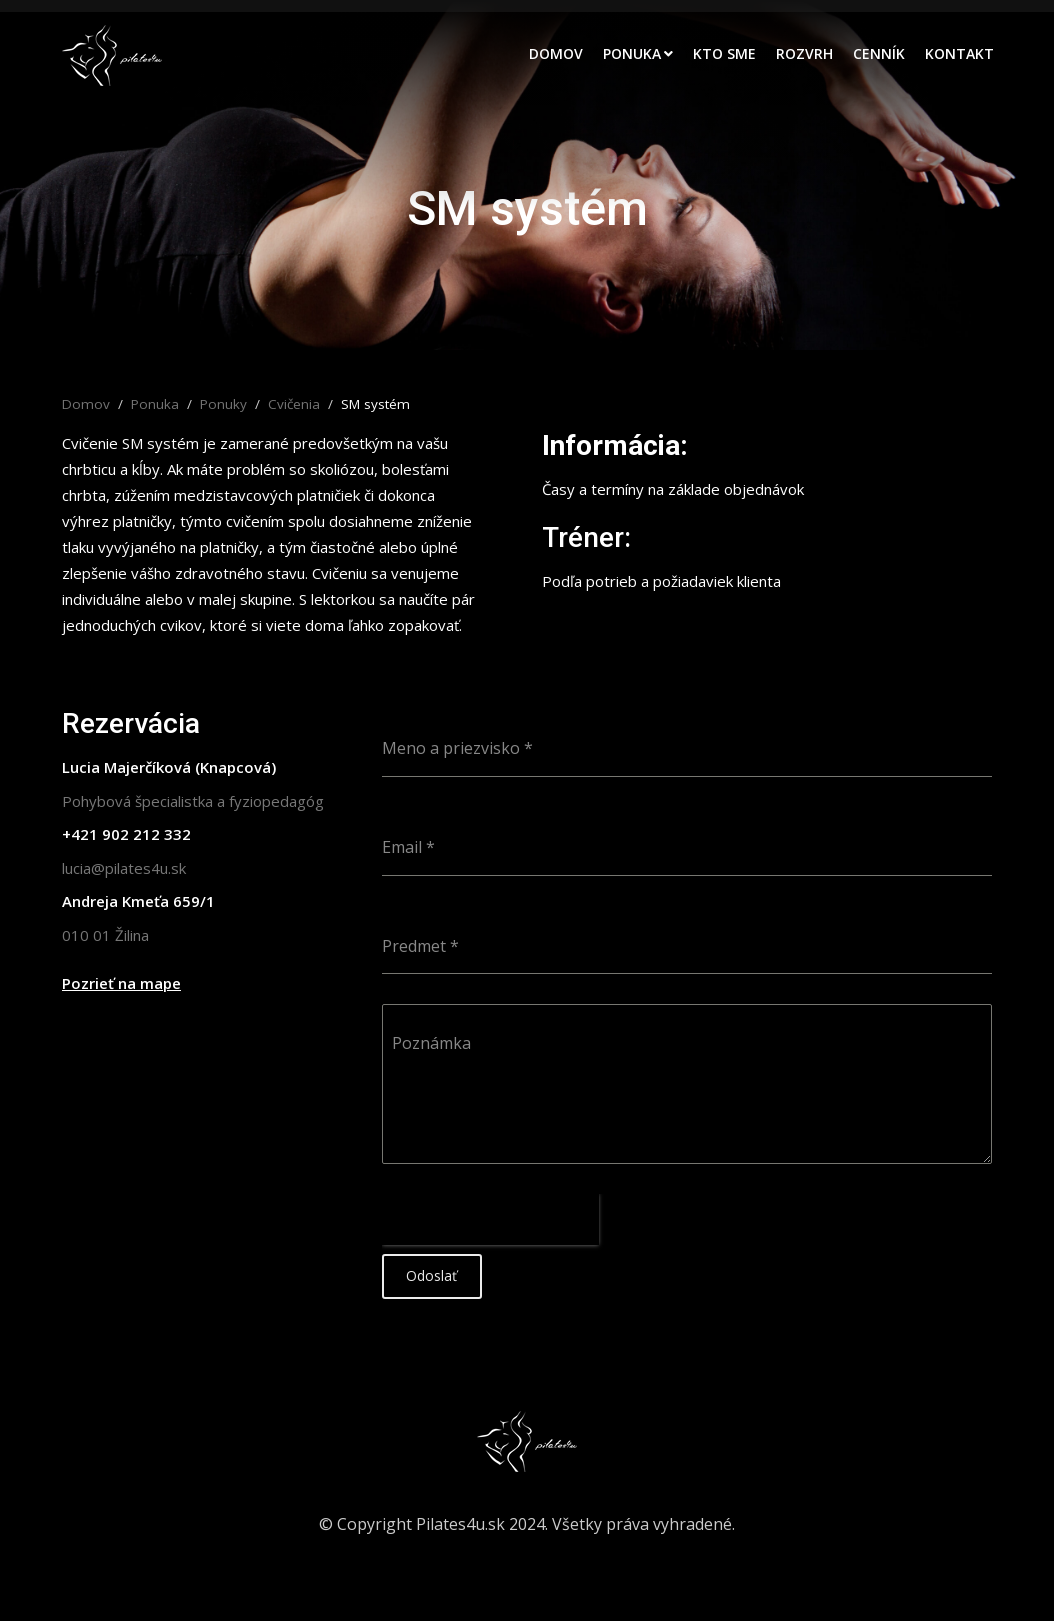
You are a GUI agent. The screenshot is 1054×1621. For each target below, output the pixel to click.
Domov (556, 53)
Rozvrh (804, 53)
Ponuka (632, 53)
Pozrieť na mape (121, 983)
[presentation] (490, 1219)
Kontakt (959, 53)
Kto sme (724, 53)
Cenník (879, 53)
